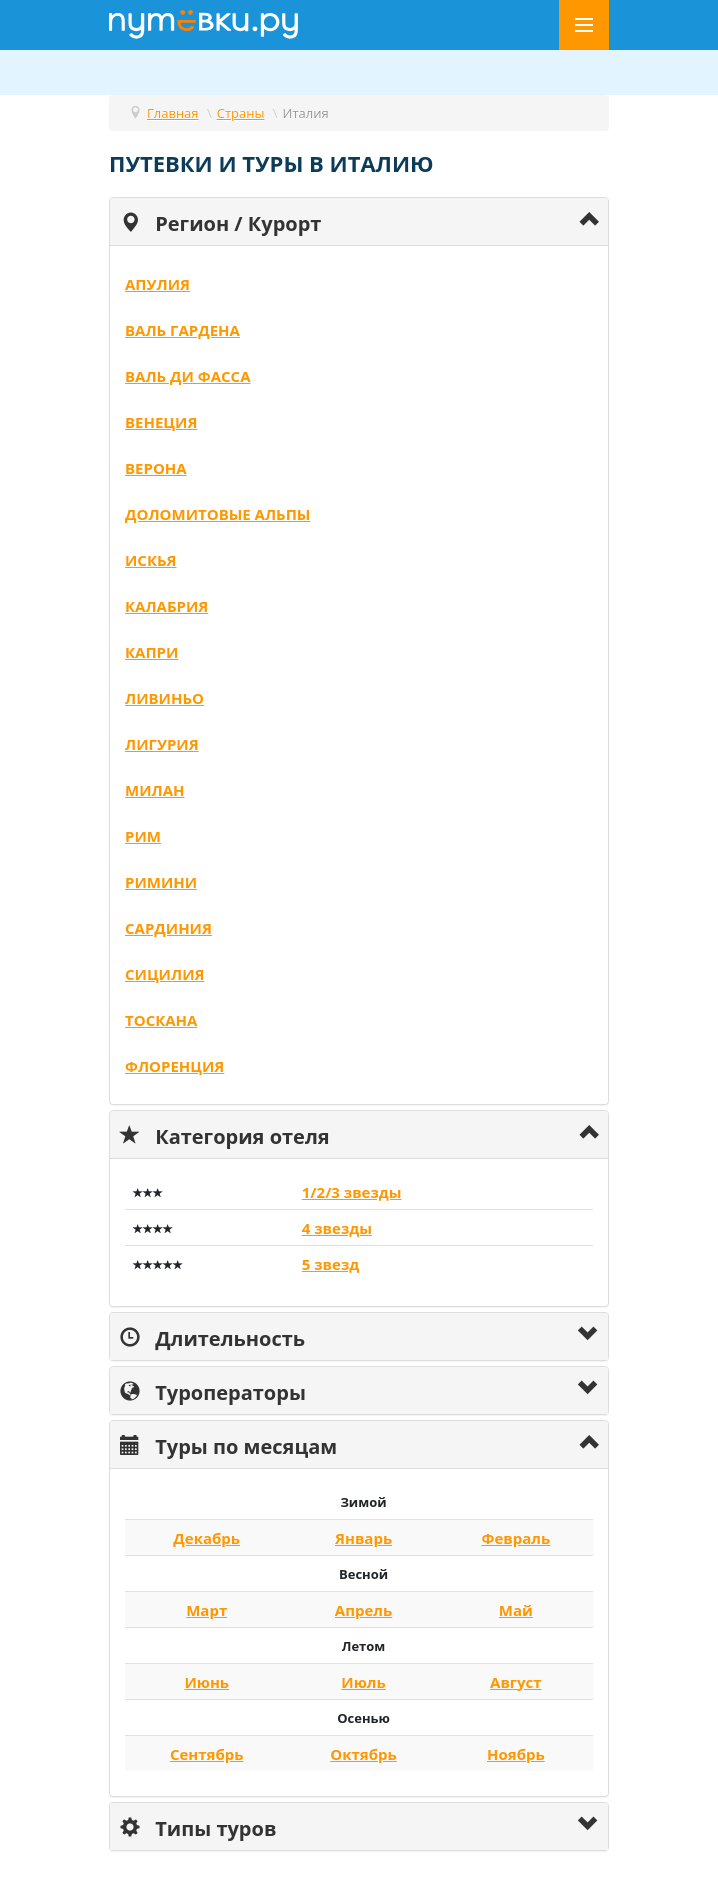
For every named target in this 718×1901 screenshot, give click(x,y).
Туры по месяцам (228, 1444)
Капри (151, 652)
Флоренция (174, 1066)
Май (516, 1610)
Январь (363, 1538)
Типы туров (198, 1826)
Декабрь (206, 1538)
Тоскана (161, 1020)
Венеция (161, 422)
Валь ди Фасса (188, 376)
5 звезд (330, 1264)
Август (516, 1682)
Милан (155, 790)
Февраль (516, 1538)
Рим (143, 836)
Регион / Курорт (220, 221)
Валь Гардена (182, 330)
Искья (151, 560)
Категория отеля (225, 1134)
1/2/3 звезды (352, 1192)
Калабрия (166, 606)
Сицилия (164, 974)
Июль (363, 1682)
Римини (161, 882)
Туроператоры (213, 1390)
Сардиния (168, 928)
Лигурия (162, 744)
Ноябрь (516, 1754)
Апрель (363, 1610)
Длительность (212, 1336)
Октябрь (363, 1754)
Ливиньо (164, 698)
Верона (156, 468)
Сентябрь (207, 1754)
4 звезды (337, 1228)
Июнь (206, 1682)
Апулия (157, 284)
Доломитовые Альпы (217, 514)
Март (206, 1610)
